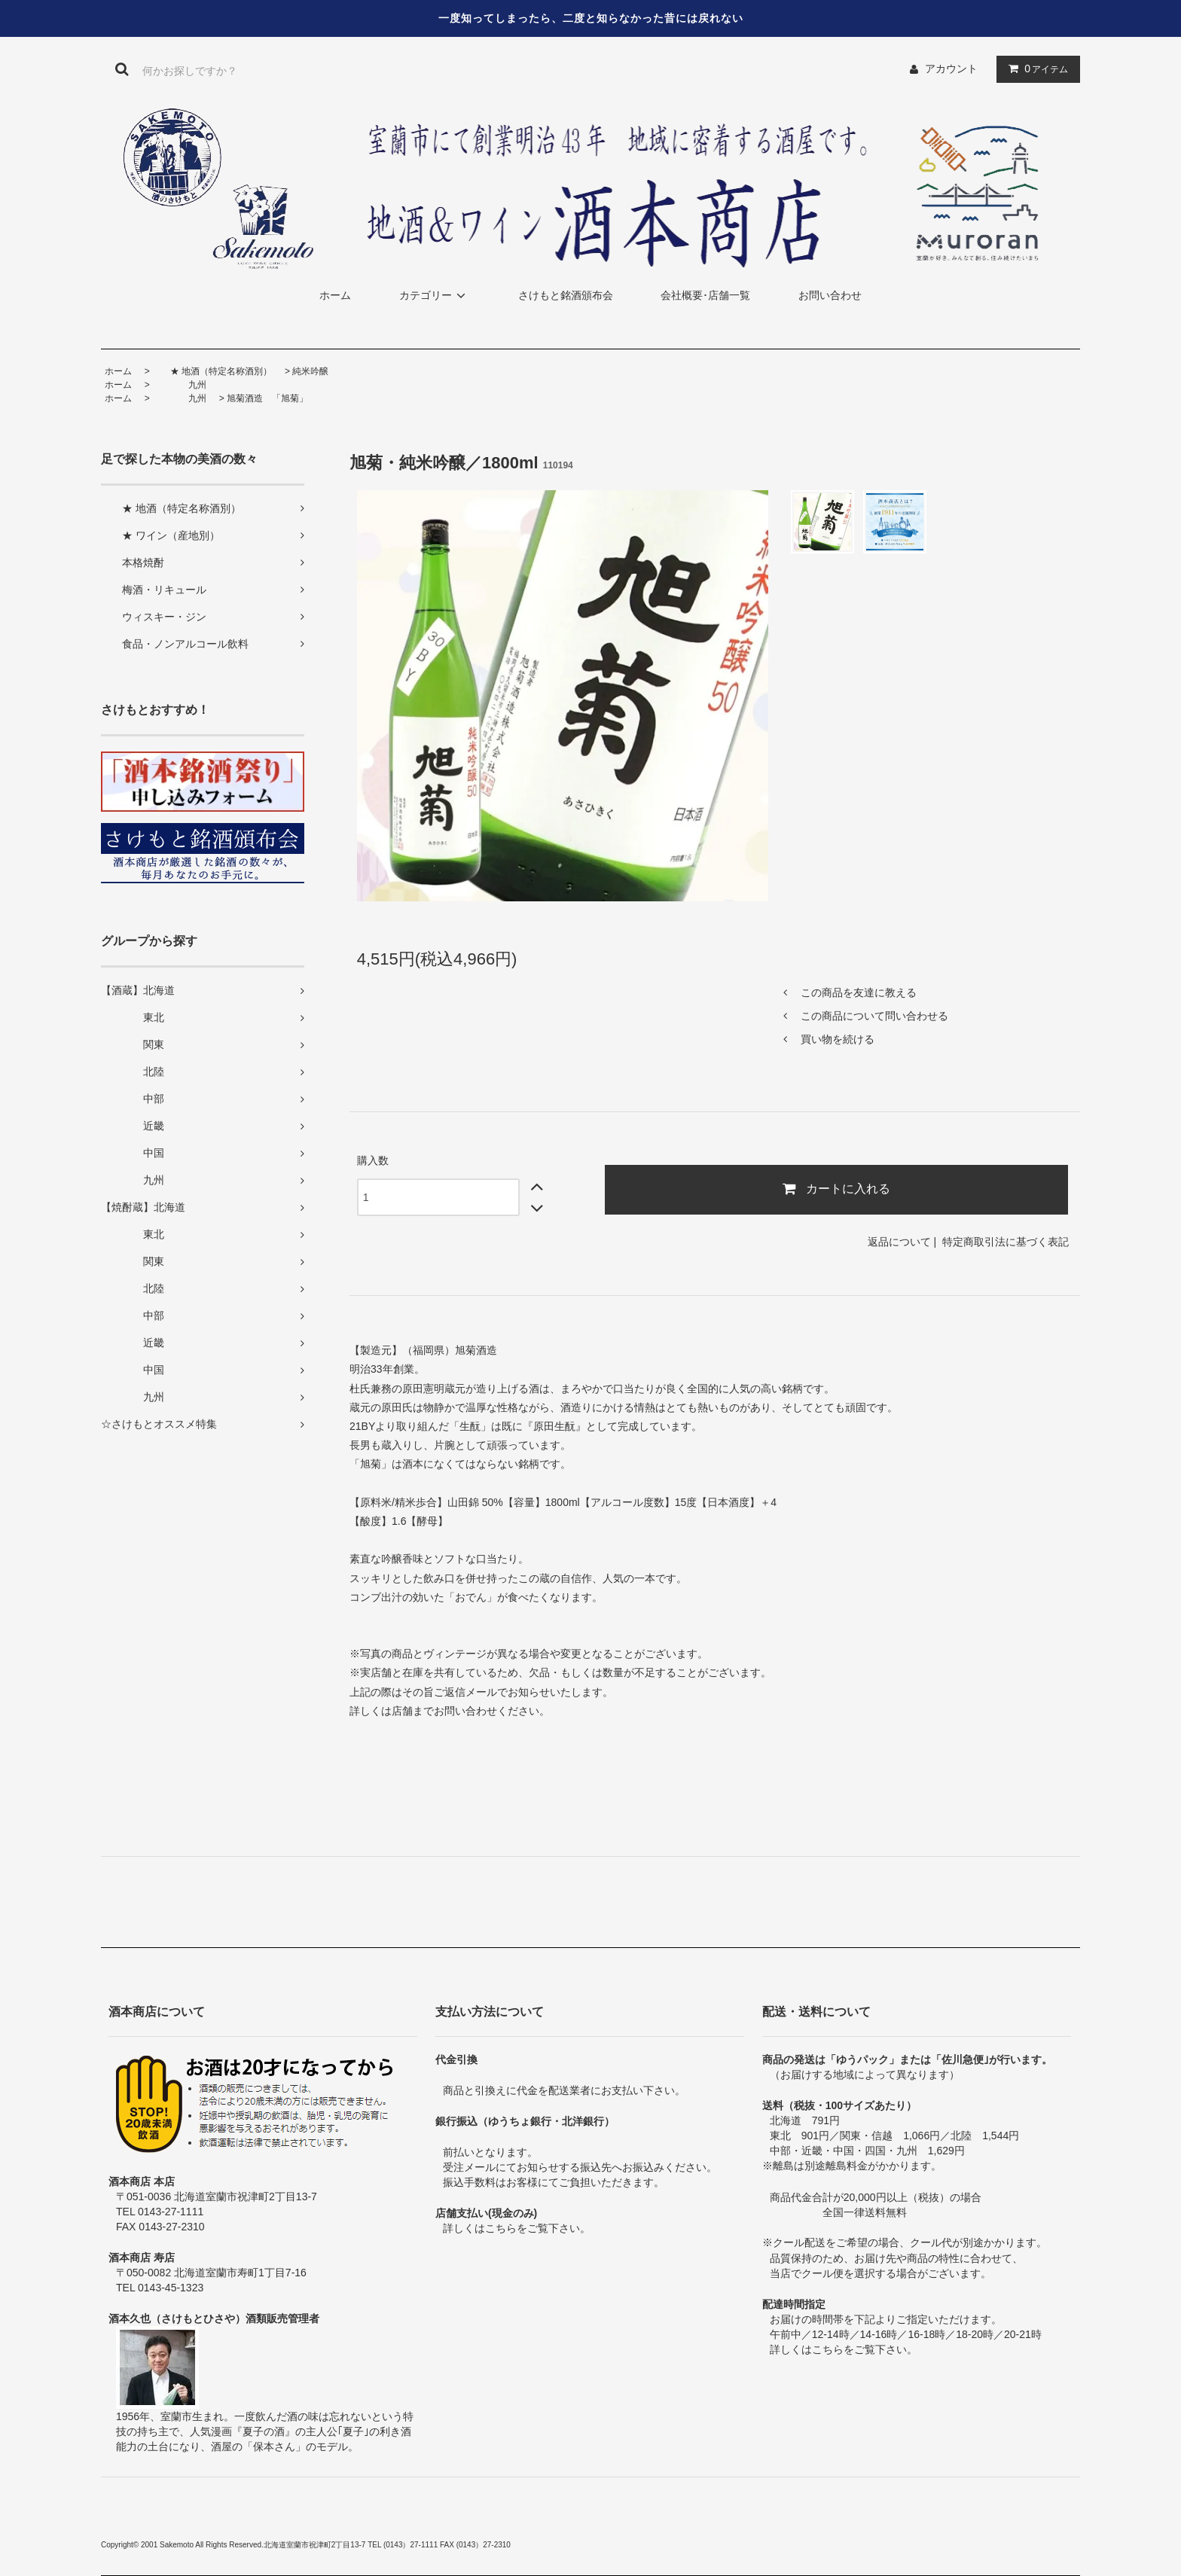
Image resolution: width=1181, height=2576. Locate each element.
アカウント (951, 68)
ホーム (335, 295)
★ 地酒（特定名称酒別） (212, 371)
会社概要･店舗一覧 (705, 295)
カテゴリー (434, 295)
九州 (179, 385)
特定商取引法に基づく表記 (1005, 1242)
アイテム (1035, 68)
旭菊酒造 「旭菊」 (267, 398)
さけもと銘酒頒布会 (565, 295)
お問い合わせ (830, 295)
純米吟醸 (310, 371)
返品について (899, 1242)
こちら (501, 2228)
